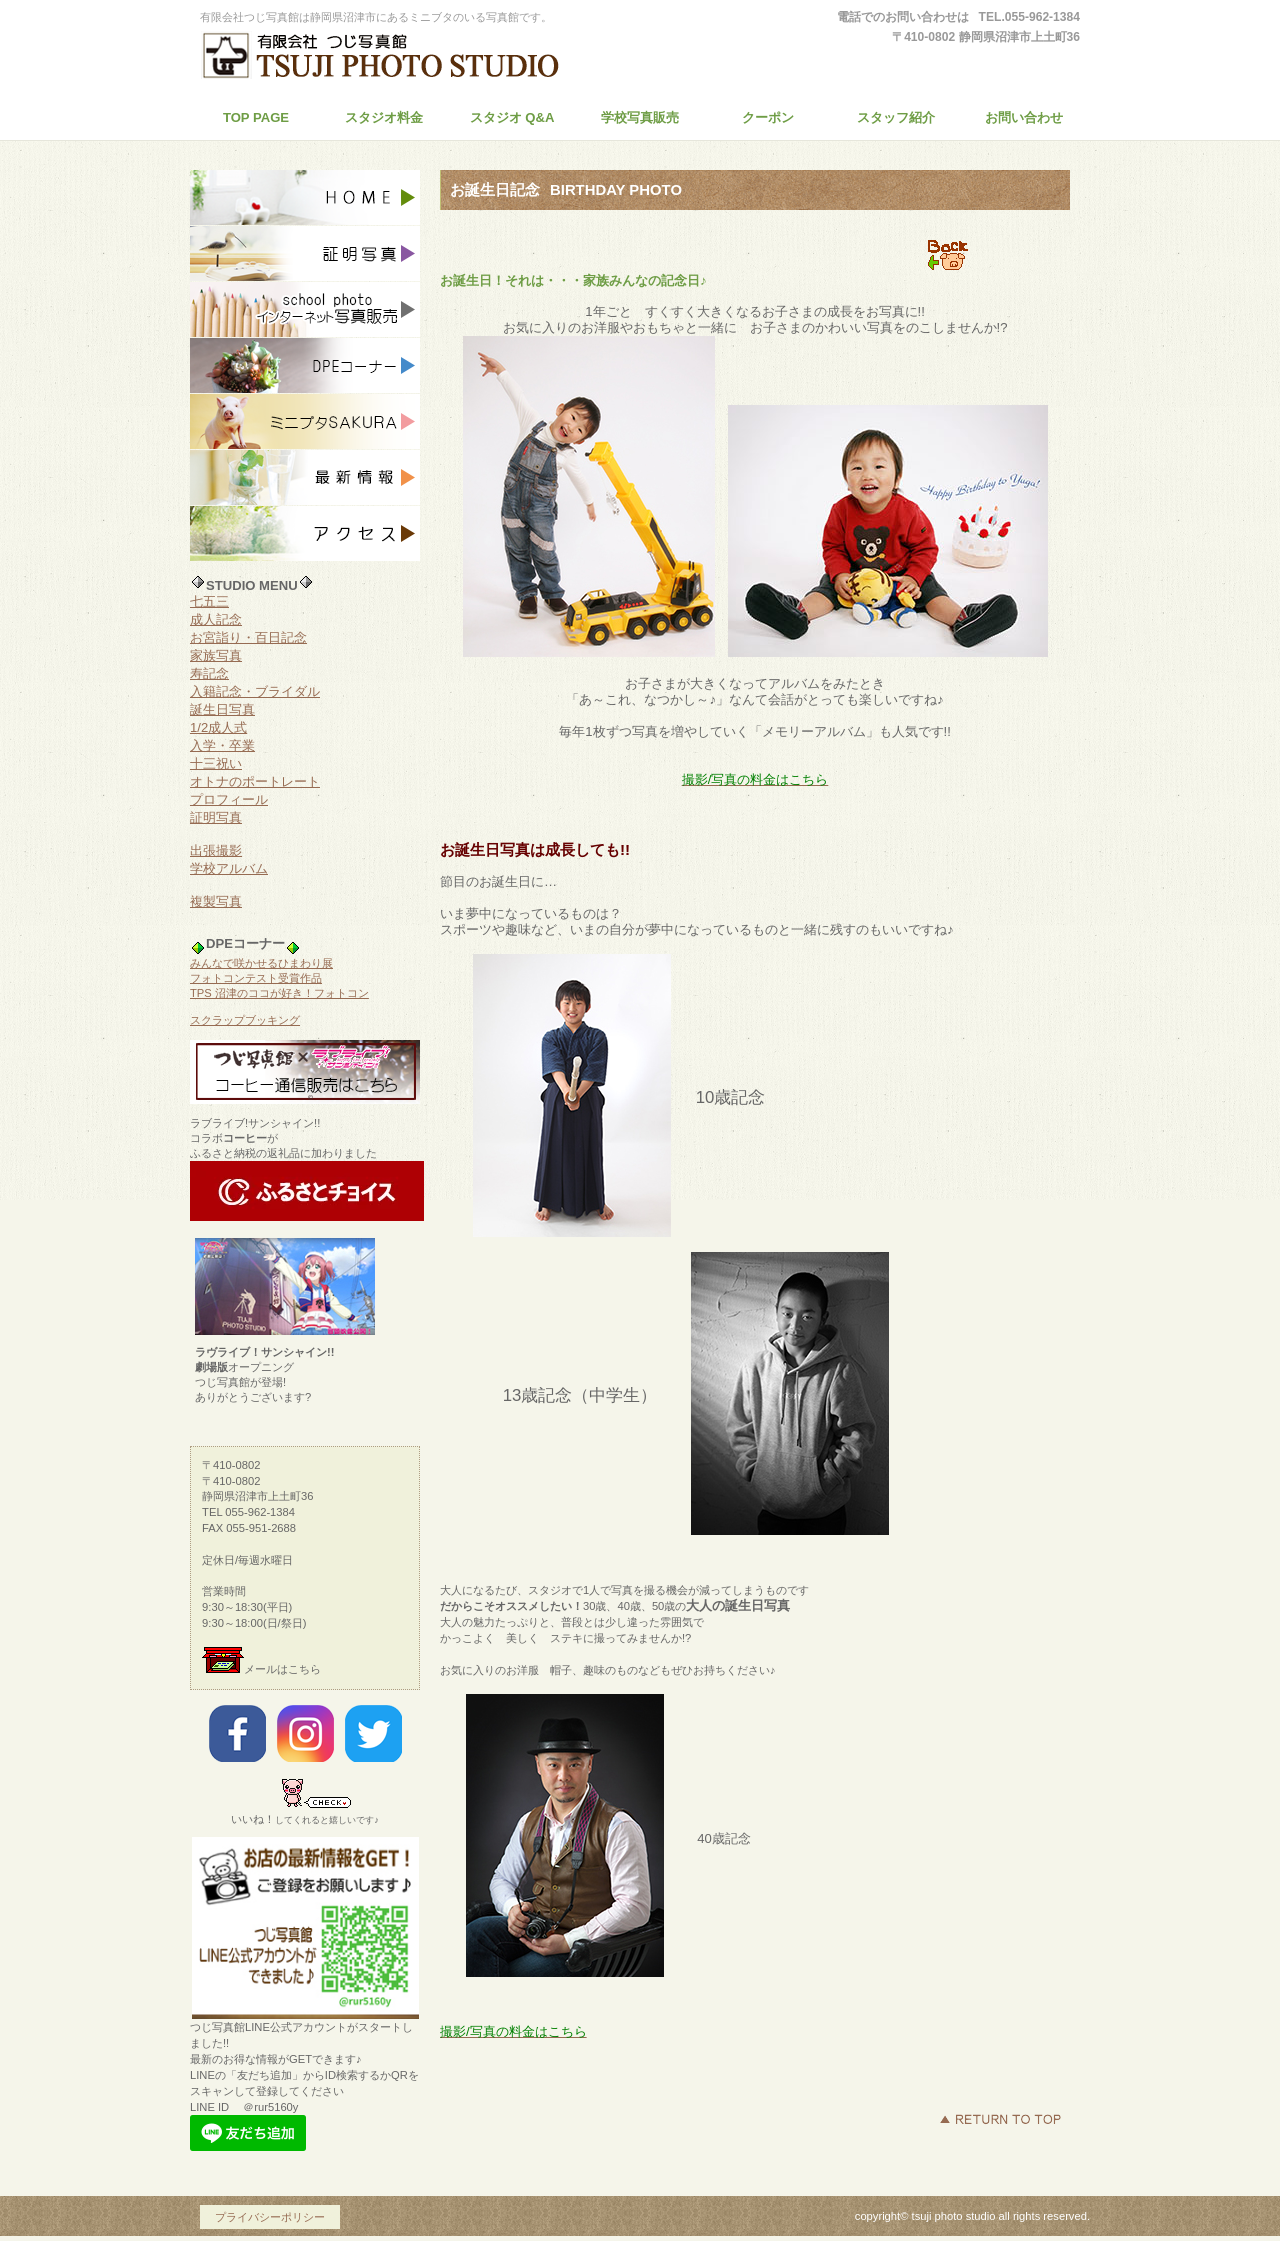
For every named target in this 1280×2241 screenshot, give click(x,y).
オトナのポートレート (255, 781)
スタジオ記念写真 (305, 198)
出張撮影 (216, 850)
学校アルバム (229, 868)
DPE (305, 366)
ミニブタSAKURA (305, 422)
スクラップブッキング (245, 1020)
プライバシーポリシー (270, 2217)
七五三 (209, 601)
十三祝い (216, 763)
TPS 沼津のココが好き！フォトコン (279, 993)
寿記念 (209, 673)
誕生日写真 (222, 709)
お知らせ (305, 478)
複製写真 (216, 901)
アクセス (305, 534)
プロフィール (229, 799)
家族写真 (216, 655)
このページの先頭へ (1000, 2119)
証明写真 (305, 254)
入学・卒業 (222, 745)
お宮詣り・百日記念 (248, 637)
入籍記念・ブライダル (255, 691)
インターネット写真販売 (305, 310)
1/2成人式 (218, 727)
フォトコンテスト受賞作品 (256, 978)
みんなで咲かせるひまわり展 (261, 963)
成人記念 (216, 619)
